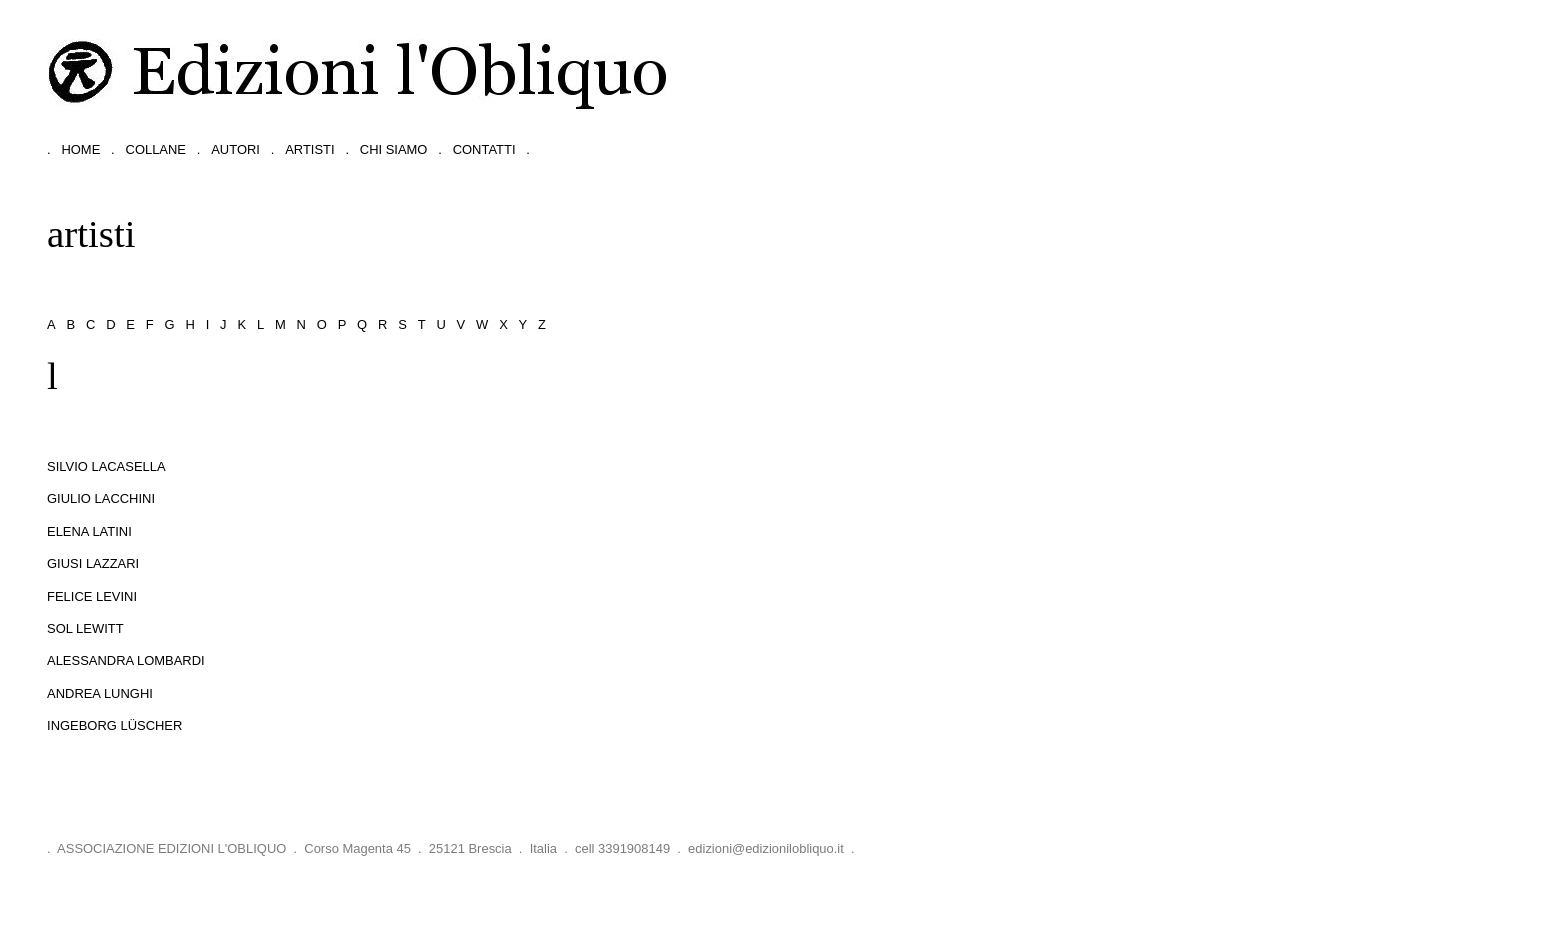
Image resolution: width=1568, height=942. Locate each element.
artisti (309, 149)
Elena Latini (89, 531)
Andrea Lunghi (100, 693)
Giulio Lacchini (101, 498)
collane (156, 149)
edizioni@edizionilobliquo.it (766, 848)
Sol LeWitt (85, 628)
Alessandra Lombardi (126, 660)
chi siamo (394, 149)
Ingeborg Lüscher (114, 725)
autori (235, 149)
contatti (484, 149)
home (80, 149)
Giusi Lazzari (93, 563)
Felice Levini (92, 596)
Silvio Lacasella (106, 466)
